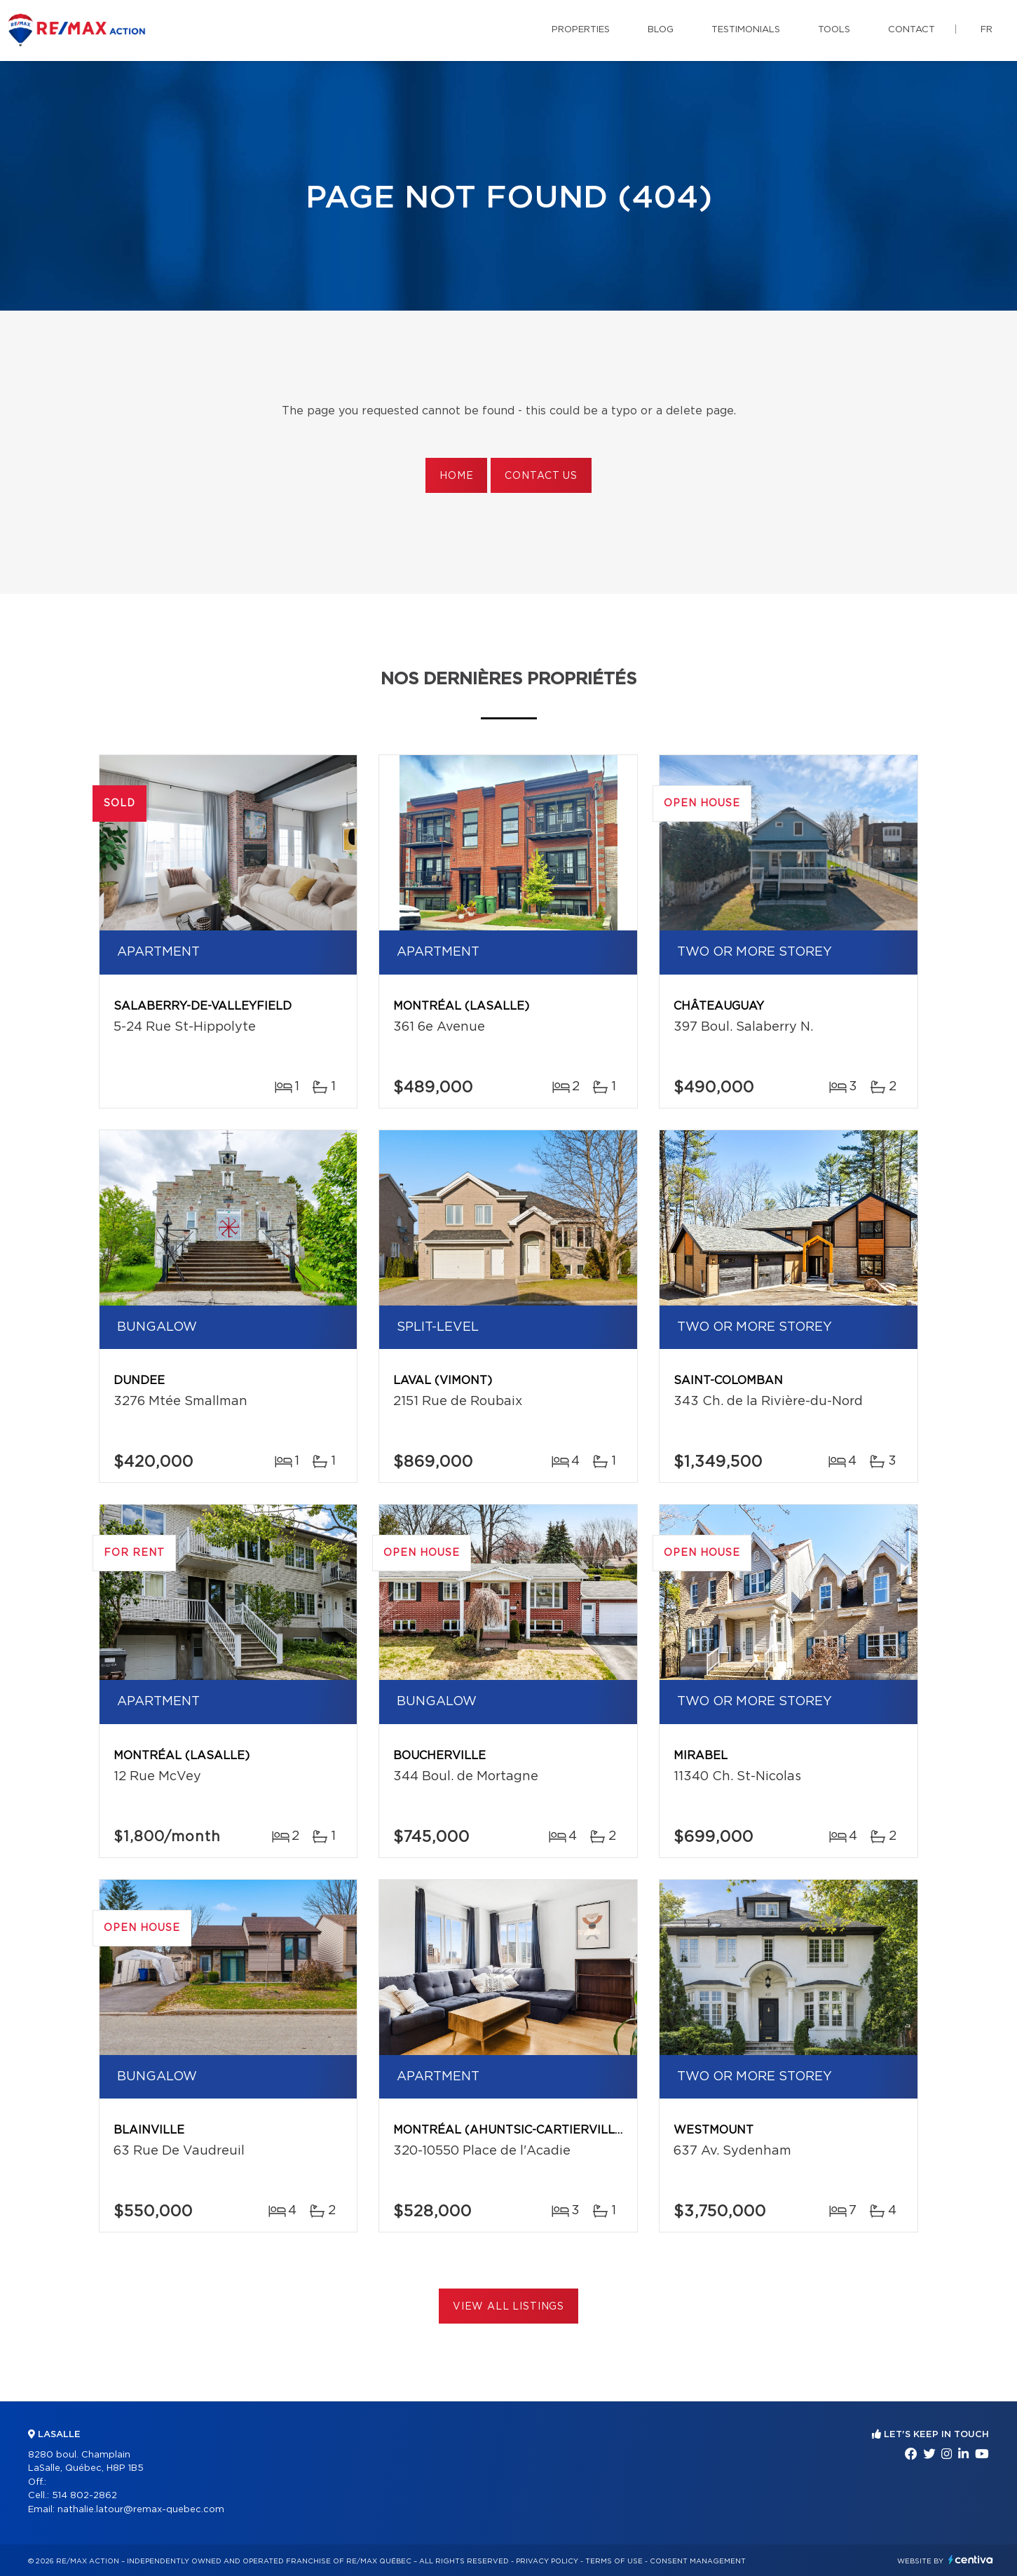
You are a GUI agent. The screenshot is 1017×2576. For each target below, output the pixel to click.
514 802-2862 (84, 2495)
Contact (911, 29)
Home (456, 476)
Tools (834, 29)
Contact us (541, 476)
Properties (581, 29)
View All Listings (508, 2307)
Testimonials (745, 29)
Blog (661, 29)
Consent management (698, 2561)
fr (986, 29)
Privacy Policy (547, 2561)
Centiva (970, 2559)
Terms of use (614, 2561)
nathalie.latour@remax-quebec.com (140, 2509)
